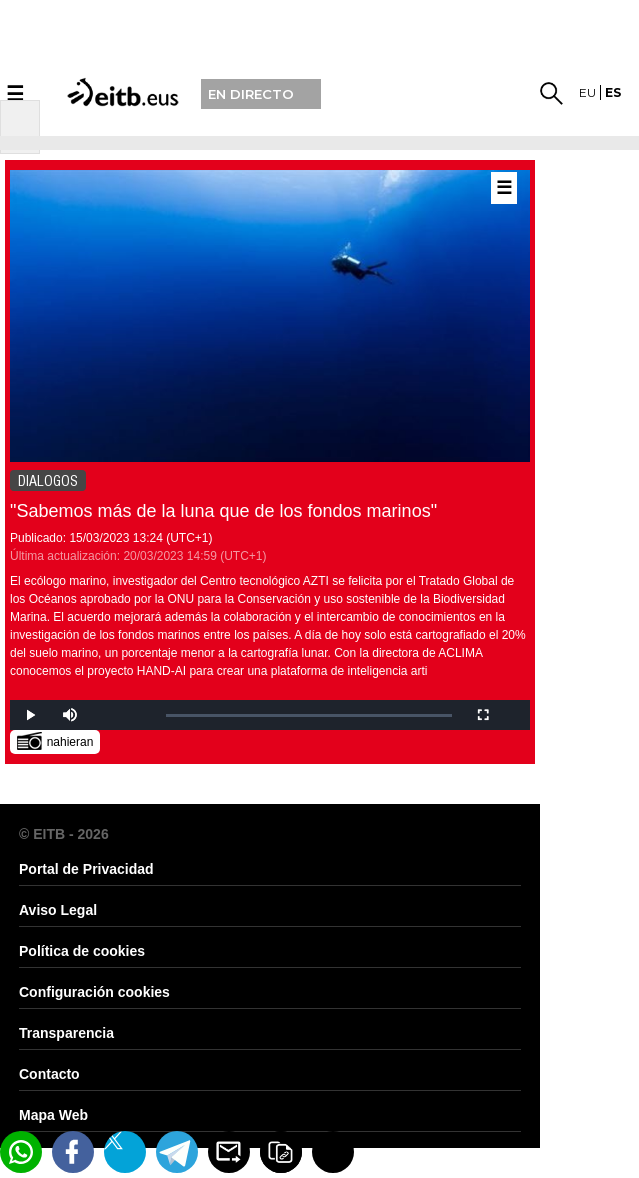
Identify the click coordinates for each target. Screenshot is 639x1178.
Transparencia (66, 1033)
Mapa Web (53, 1115)
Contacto (49, 1074)
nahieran (55, 740)
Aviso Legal (58, 910)
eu (587, 92)
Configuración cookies (94, 992)
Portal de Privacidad (86, 869)
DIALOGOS (48, 481)
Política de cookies (82, 951)
